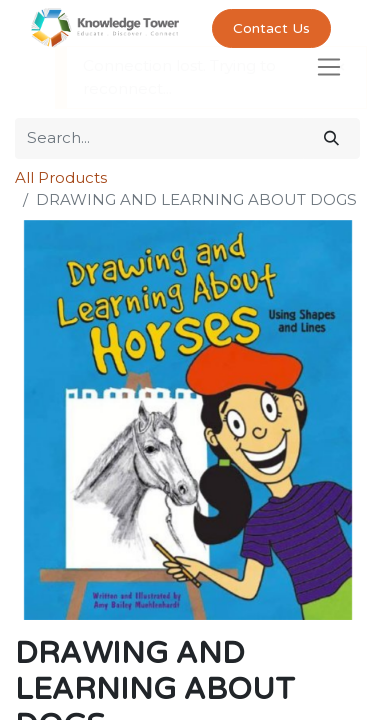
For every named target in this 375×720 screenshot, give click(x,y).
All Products (61, 177)
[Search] (331, 138)
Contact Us (271, 28)
